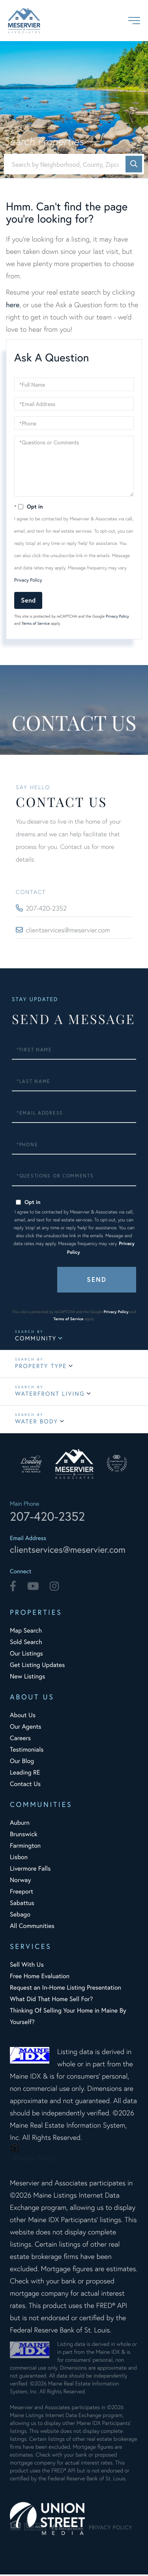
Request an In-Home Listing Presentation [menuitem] (65, 1989)
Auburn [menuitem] (20, 1824)
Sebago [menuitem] (20, 1916)
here (12, 304)
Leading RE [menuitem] (25, 1774)
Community (35, 1338)
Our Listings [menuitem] (26, 1655)
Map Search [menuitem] (26, 1632)
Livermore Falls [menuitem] (30, 1870)
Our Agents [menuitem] (25, 1728)
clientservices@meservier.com (71, 930)
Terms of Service (36, 623)
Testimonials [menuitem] (26, 1751)
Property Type (41, 1366)
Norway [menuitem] (20, 1881)
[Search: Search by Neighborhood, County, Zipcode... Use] (74, 164)
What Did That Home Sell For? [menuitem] (51, 2000)
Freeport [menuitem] (21, 1893)
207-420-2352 (48, 908)
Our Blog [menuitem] (22, 1762)
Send (28, 600)
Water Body (36, 1421)
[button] (134, 164)
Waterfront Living (50, 1394)
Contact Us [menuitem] (25, 1785)
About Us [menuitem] (23, 1716)
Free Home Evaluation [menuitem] (39, 1977)
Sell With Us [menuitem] (27, 1966)
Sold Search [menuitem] (26, 1643)
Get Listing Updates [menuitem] (37, 1666)
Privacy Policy (28, 580)
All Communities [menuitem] (32, 1927)
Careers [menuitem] (20, 1739)
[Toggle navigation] (134, 20)
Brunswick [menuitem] (23, 1835)
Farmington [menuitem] (25, 1847)
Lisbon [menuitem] (19, 1858)
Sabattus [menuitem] (22, 1904)
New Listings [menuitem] (27, 1678)
